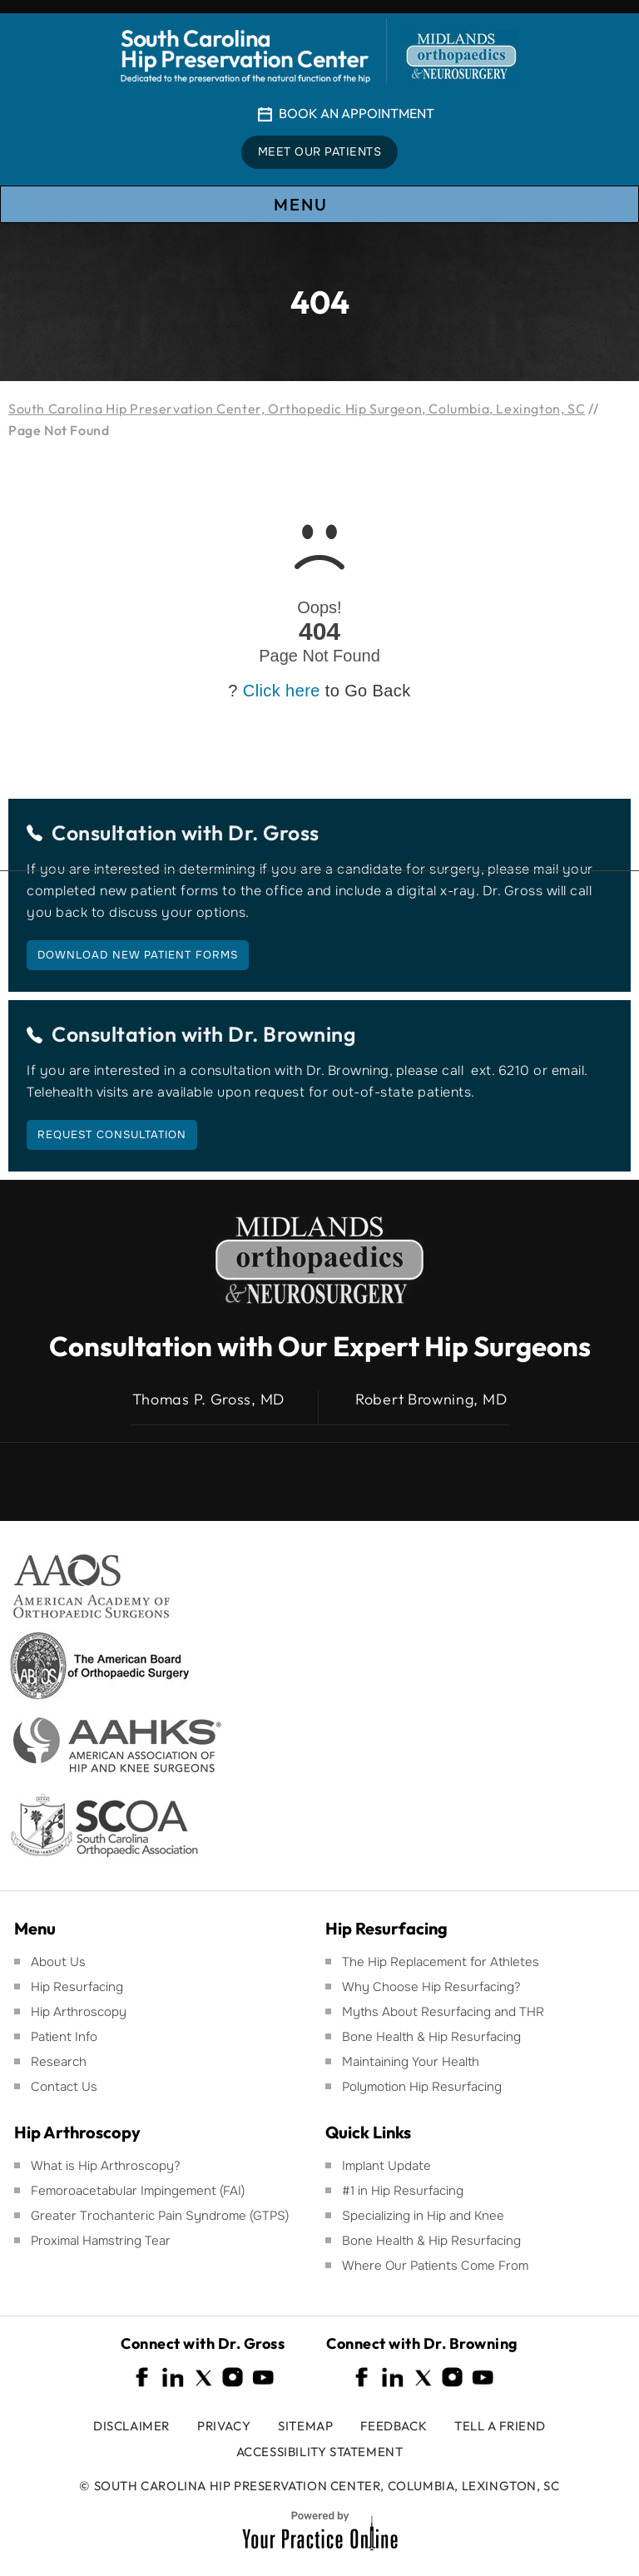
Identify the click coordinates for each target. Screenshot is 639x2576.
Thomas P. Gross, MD (208, 1399)
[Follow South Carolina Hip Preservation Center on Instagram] (233, 2377)
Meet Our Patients (320, 152)
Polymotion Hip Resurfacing (422, 2086)
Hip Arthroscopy (78, 2012)
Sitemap (305, 2426)
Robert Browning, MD (431, 1399)
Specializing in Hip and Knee (423, 2215)
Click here (281, 690)
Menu (319, 205)
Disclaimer (131, 2426)
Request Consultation (111, 1134)
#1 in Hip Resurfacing (402, 2190)
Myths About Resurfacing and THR (443, 2012)
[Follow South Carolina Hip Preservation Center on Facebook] (143, 2377)
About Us (58, 1962)
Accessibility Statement (320, 2452)
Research (59, 2061)
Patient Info (64, 2037)
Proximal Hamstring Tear (101, 2240)
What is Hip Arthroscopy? (106, 2165)
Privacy (223, 2426)
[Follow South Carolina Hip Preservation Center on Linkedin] (173, 2377)
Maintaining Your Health (410, 2061)
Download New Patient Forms (137, 955)
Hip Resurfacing (77, 1987)
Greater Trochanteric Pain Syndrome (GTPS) (160, 2215)
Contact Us (64, 2086)
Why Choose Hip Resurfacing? (431, 1987)
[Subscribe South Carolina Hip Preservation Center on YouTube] (263, 2377)
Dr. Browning (291, 1034)
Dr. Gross (274, 833)
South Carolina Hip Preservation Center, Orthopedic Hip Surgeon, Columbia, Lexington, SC (296, 408)
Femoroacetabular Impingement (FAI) (138, 2190)
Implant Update (386, 2165)
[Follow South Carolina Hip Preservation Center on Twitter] (203, 2377)
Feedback (393, 2426)
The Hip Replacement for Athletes (440, 1962)
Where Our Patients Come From (435, 2265)
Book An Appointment (356, 113)
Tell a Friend (500, 2426)
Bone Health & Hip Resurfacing (431, 2037)
